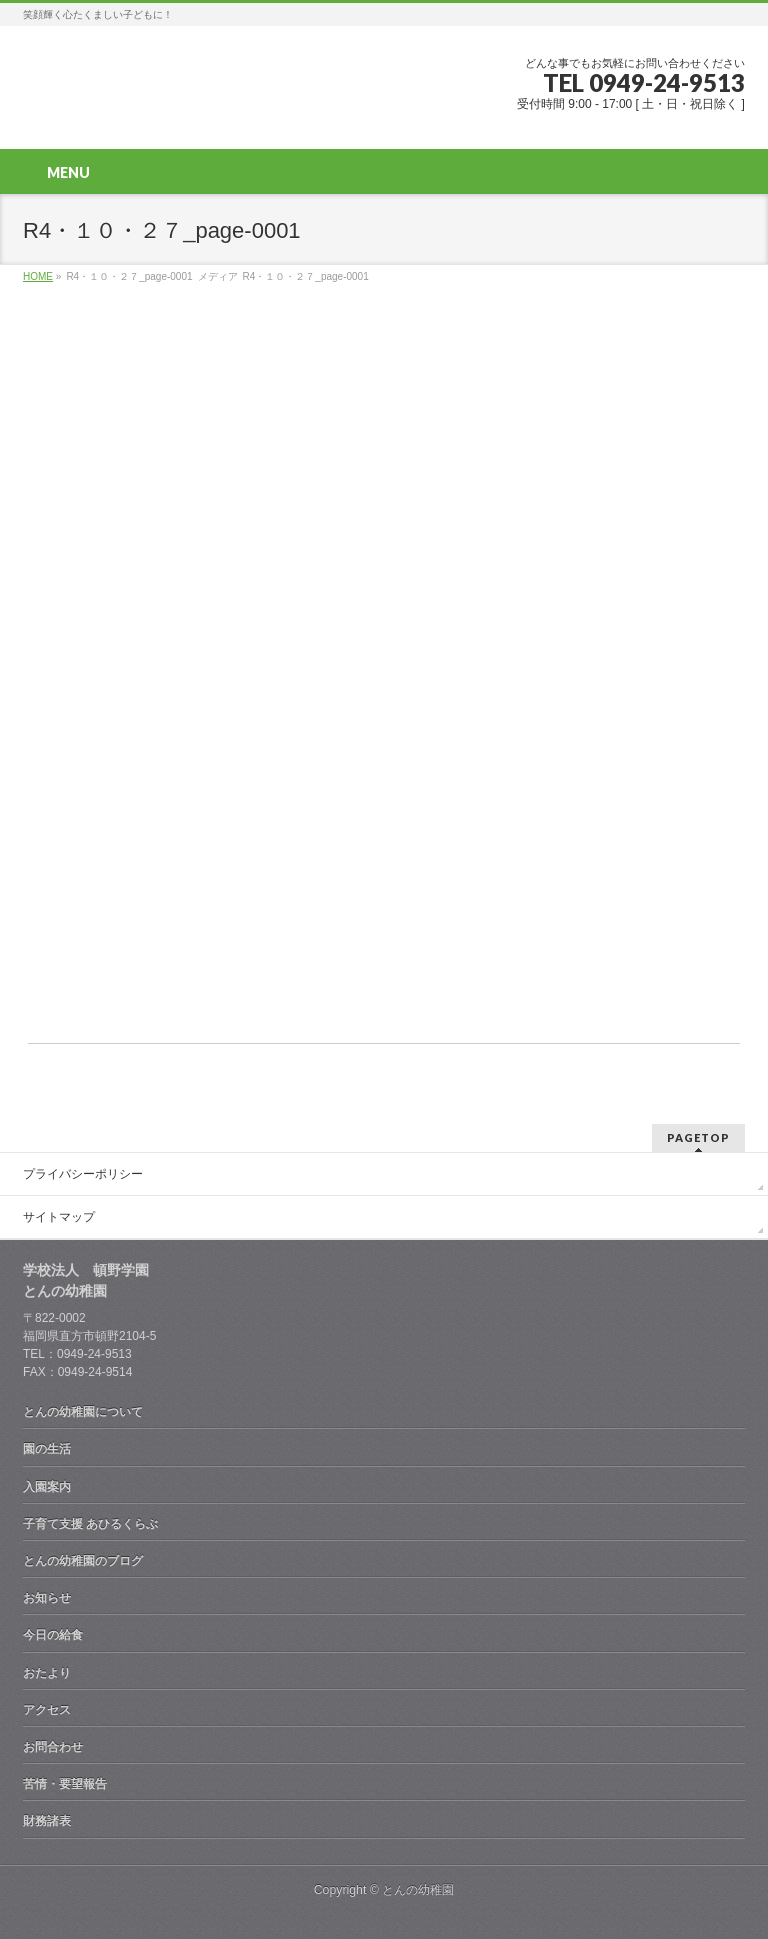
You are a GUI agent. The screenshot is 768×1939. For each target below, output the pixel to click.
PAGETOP (698, 1137)
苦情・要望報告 (65, 1784)
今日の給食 (53, 1635)
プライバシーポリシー (83, 1174)
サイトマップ (59, 1217)
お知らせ (47, 1598)
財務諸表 (47, 1821)
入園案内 (47, 1487)
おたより (47, 1673)
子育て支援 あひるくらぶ (90, 1524)
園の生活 (47, 1449)
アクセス (47, 1710)
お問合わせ (53, 1747)
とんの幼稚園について (83, 1412)
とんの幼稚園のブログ (83, 1561)
